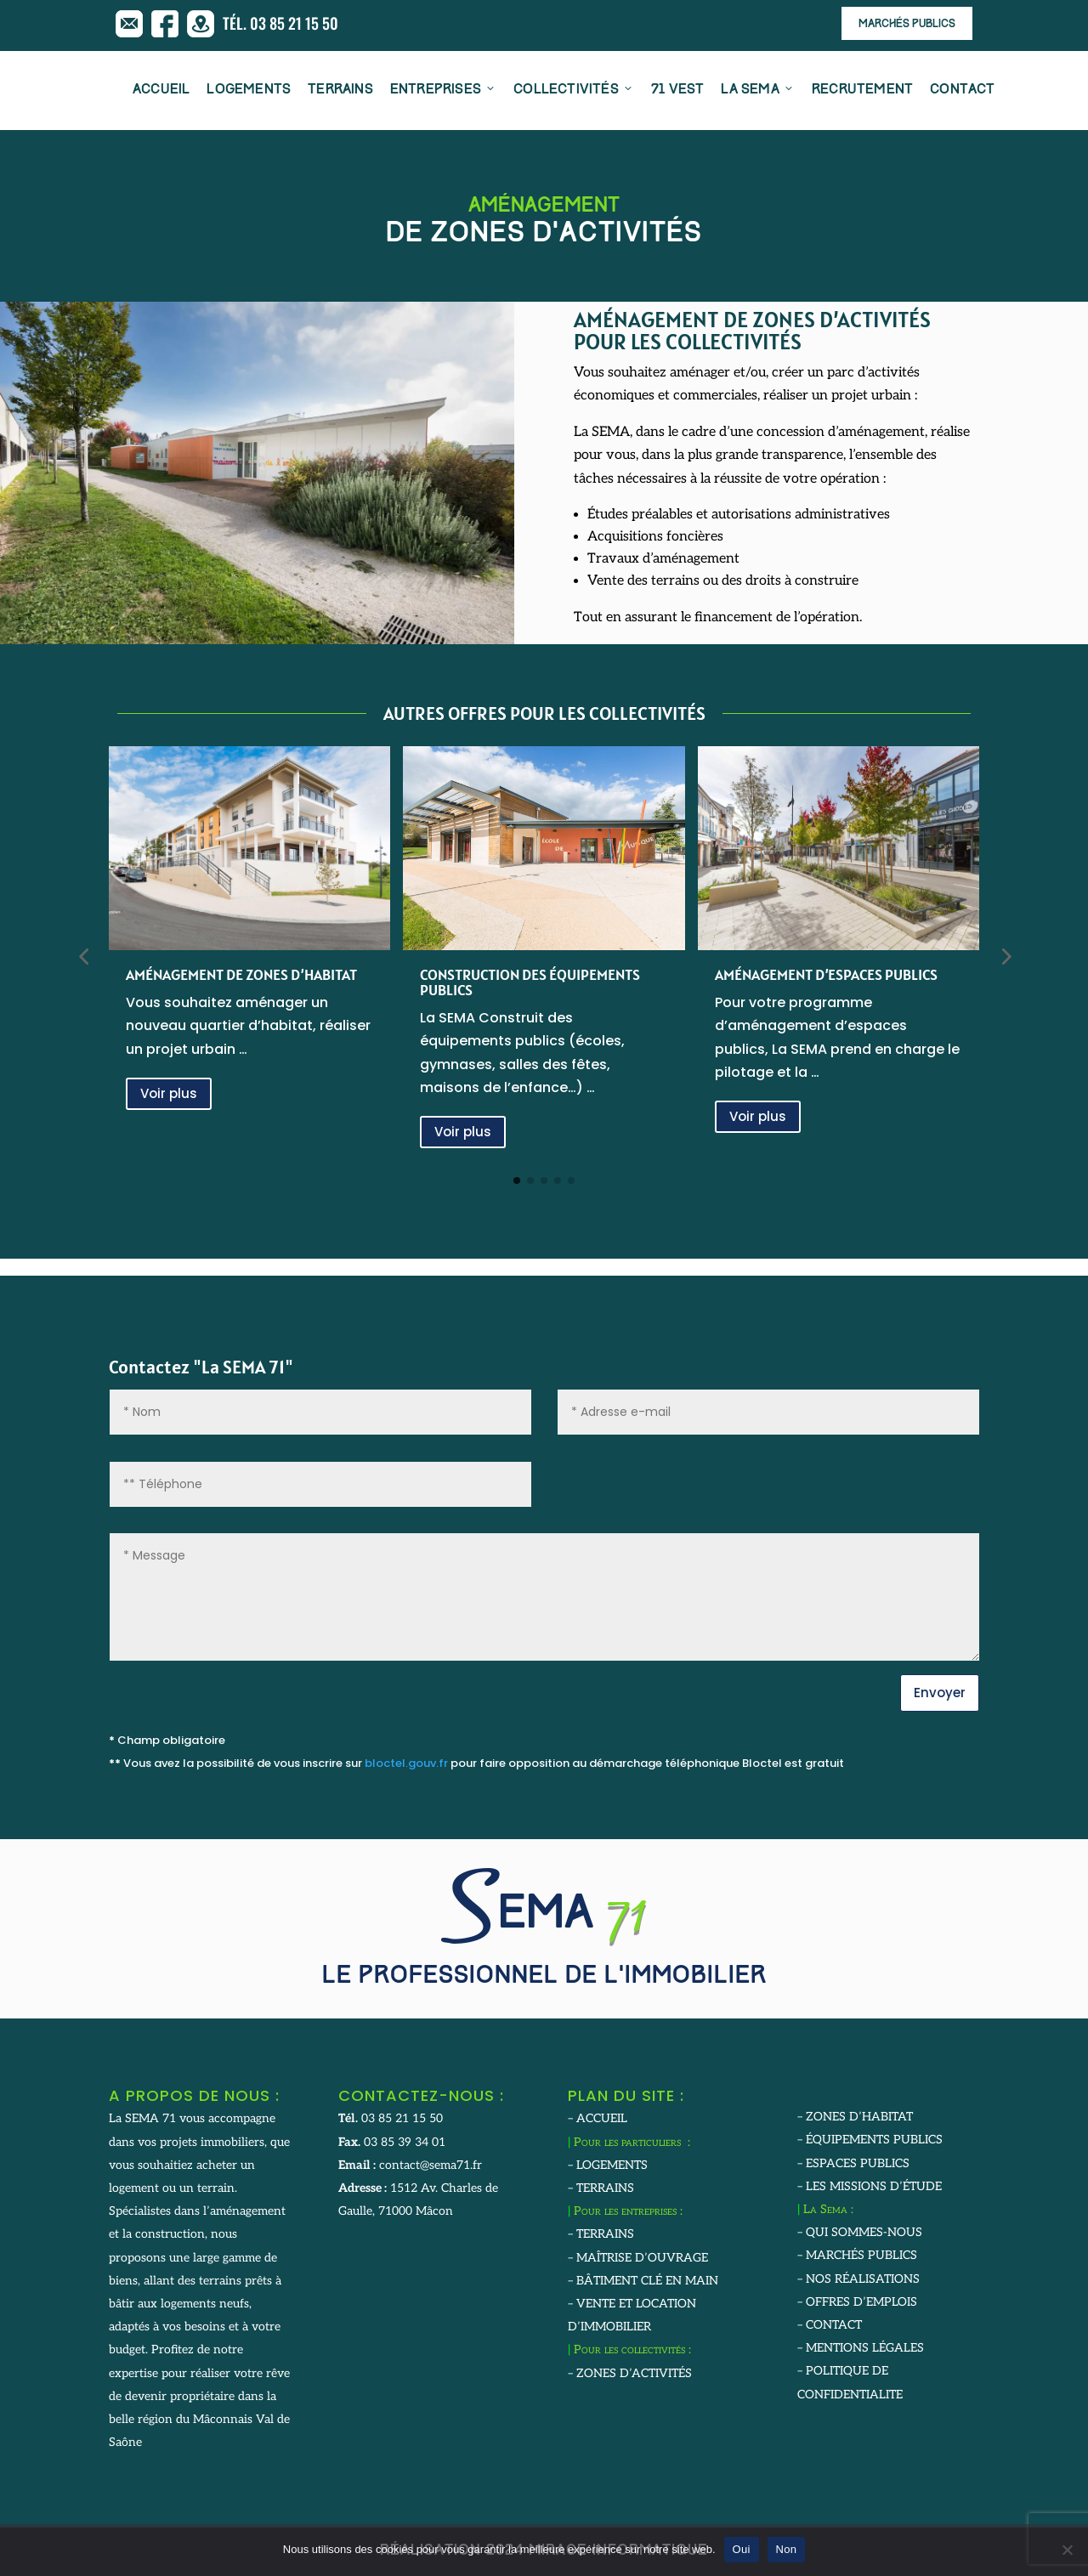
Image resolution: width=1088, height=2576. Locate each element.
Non (786, 2549)
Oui (742, 2549)
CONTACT (962, 90)
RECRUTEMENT (862, 90)
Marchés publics (906, 25)
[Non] (1066, 2549)
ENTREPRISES (443, 91)
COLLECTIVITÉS (573, 91)
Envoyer (940, 1692)
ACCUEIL (161, 90)
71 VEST (677, 90)
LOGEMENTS (249, 90)
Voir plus (168, 1093)
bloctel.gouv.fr (406, 1763)
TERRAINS (340, 90)
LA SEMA (758, 91)
